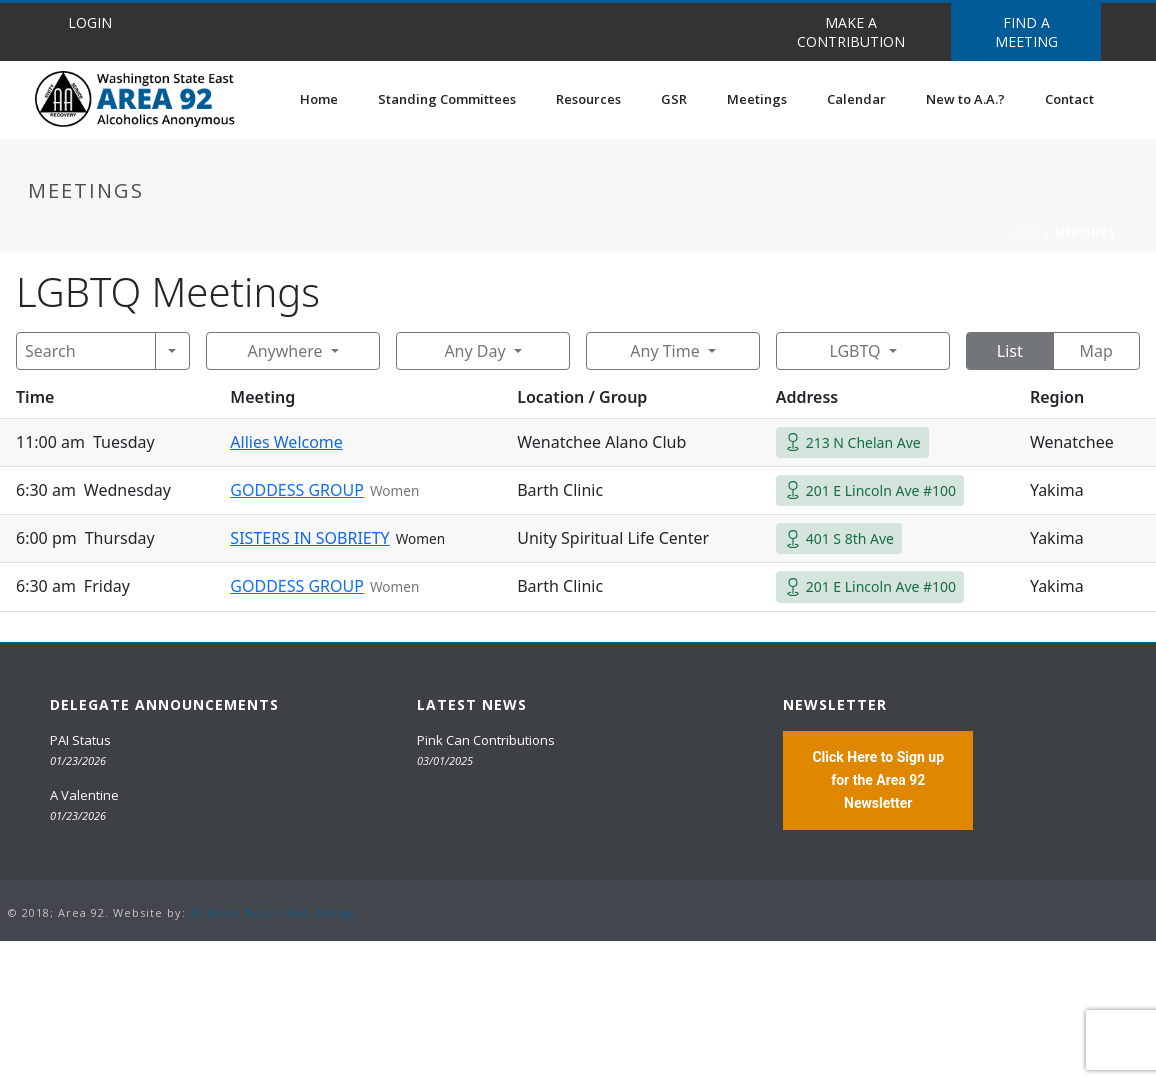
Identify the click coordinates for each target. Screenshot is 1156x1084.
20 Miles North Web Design (274, 912)
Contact (1069, 99)
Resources (588, 99)
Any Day (474, 351)
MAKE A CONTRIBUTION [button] (851, 32)
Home (319, 99)
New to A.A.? (965, 99)
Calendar (856, 99)
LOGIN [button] (90, 22)
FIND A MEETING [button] (1026, 32)
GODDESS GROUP (297, 490)
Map (1096, 351)
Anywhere (284, 351)
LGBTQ (854, 351)
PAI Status (80, 740)
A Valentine (84, 795)
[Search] (86, 351)
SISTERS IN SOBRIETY (309, 538)
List (1010, 351)
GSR (674, 99)
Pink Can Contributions (486, 740)
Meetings (757, 99)
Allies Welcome (286, 442)
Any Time (664, 351)
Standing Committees (447, 99)
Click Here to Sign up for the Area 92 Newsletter (878, 780)
